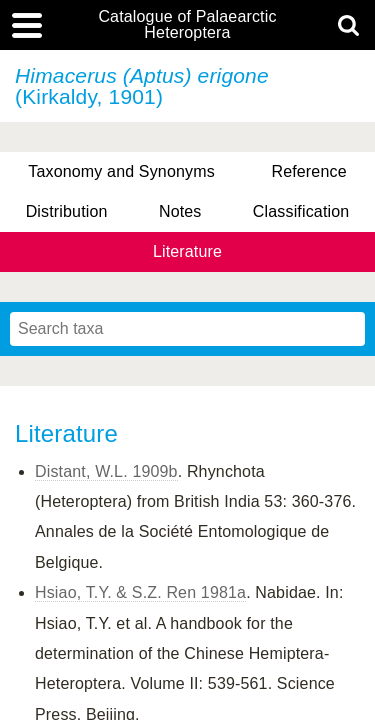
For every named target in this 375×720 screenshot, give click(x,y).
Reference (308, 171)
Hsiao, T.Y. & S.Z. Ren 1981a (140, 592)
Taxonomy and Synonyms (121, 171)
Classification (301, 211)
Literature (187, 251)
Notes (180, 211)
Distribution (67, 211)
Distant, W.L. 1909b (106, 471)
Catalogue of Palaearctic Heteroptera (187, 25)
